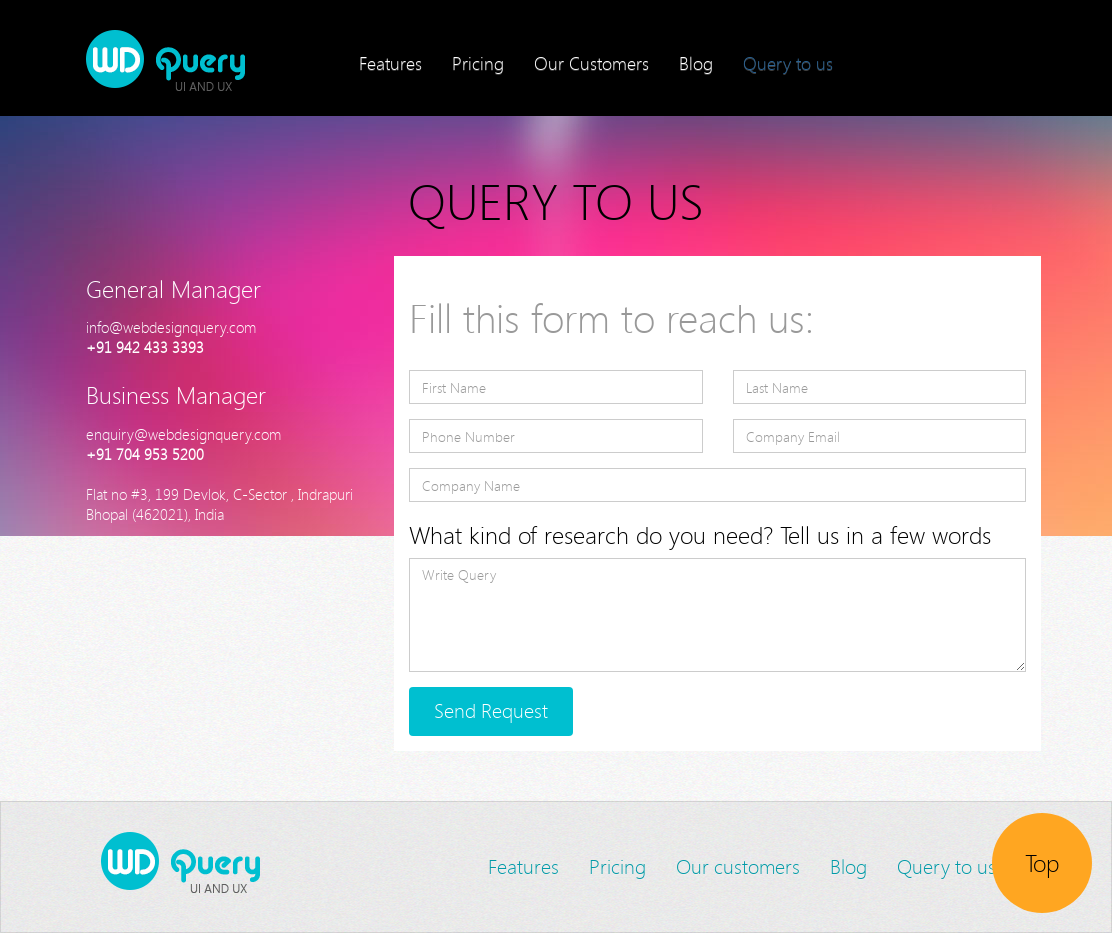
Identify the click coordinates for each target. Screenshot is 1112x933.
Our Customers (591, 63)
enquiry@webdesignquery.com (183, 434)
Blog (696, 63)
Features (390, 63)
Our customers (738, 866)
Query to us (788, 63)
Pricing (478, 63)
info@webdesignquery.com (171, 327)
